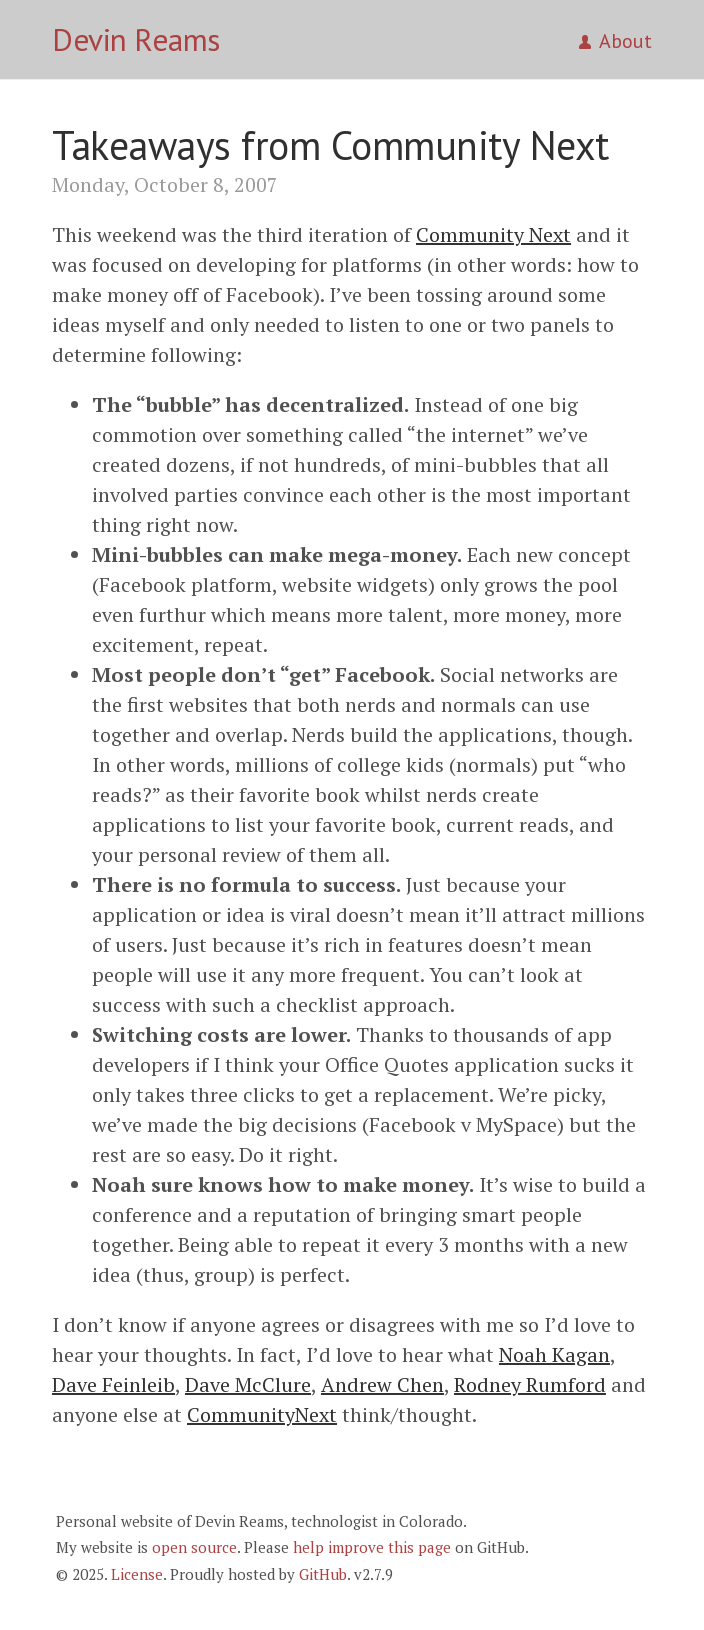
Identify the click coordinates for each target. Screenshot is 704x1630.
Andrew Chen (382, 1384)
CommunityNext (262, 1414)
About (615, 41)
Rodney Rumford (530, 1384)
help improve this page (372, 1547)
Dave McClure (248, 1384)
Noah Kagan (554, 1354)
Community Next (493, 234)
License (137, 1574)
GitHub (323, 1574)
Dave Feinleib (113, 1384)
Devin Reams (136, 39)
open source (194, 1547)
